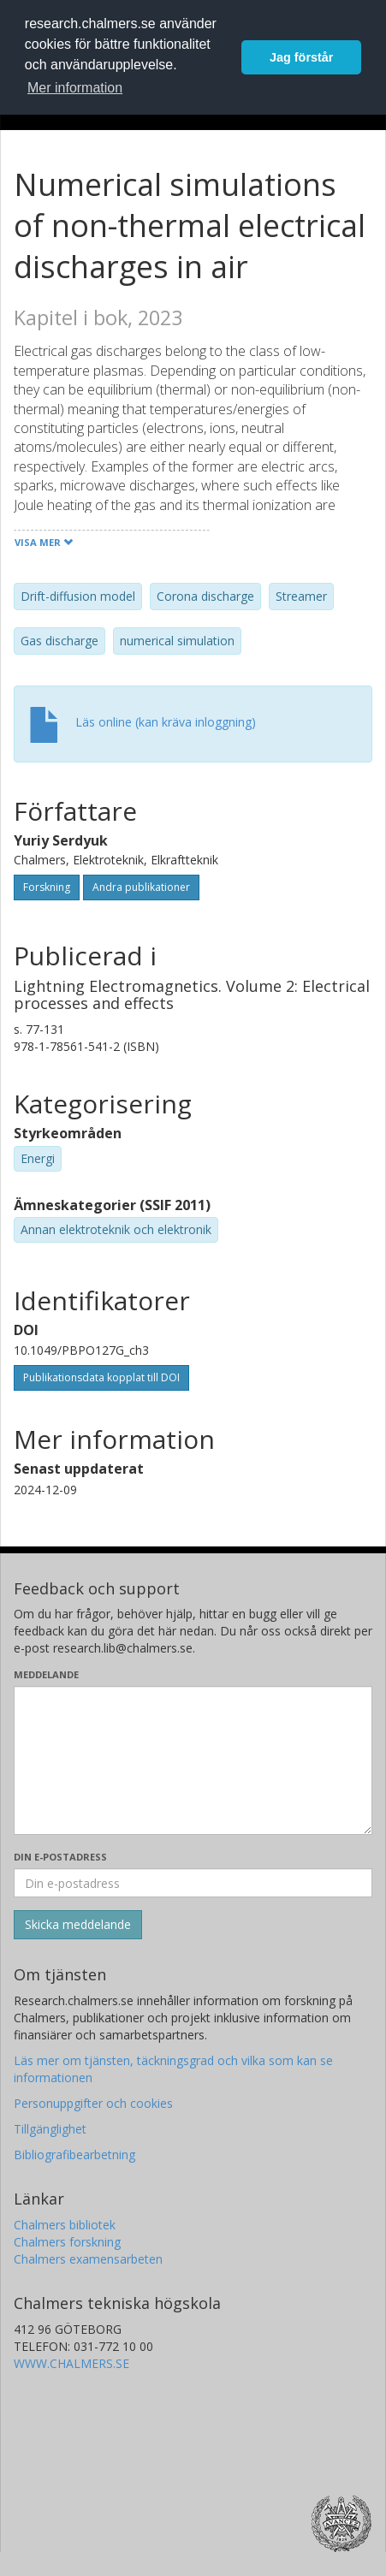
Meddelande (46, 1674)
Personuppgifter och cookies (93, 2103)
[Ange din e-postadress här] (193, 1882)
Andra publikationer (141, 887)
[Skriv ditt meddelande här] (193, 1760)
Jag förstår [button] (301, 57)
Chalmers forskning (67, 2242)
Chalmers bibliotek (65, 2225)
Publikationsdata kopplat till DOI (101, 1377)
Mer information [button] (74, 87)
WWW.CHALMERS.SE (71, 2363)
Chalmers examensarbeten (88, 2259)
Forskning (46, 887)
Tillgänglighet (50, 2129)
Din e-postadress (60, 1856)
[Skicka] (78, 1924)
